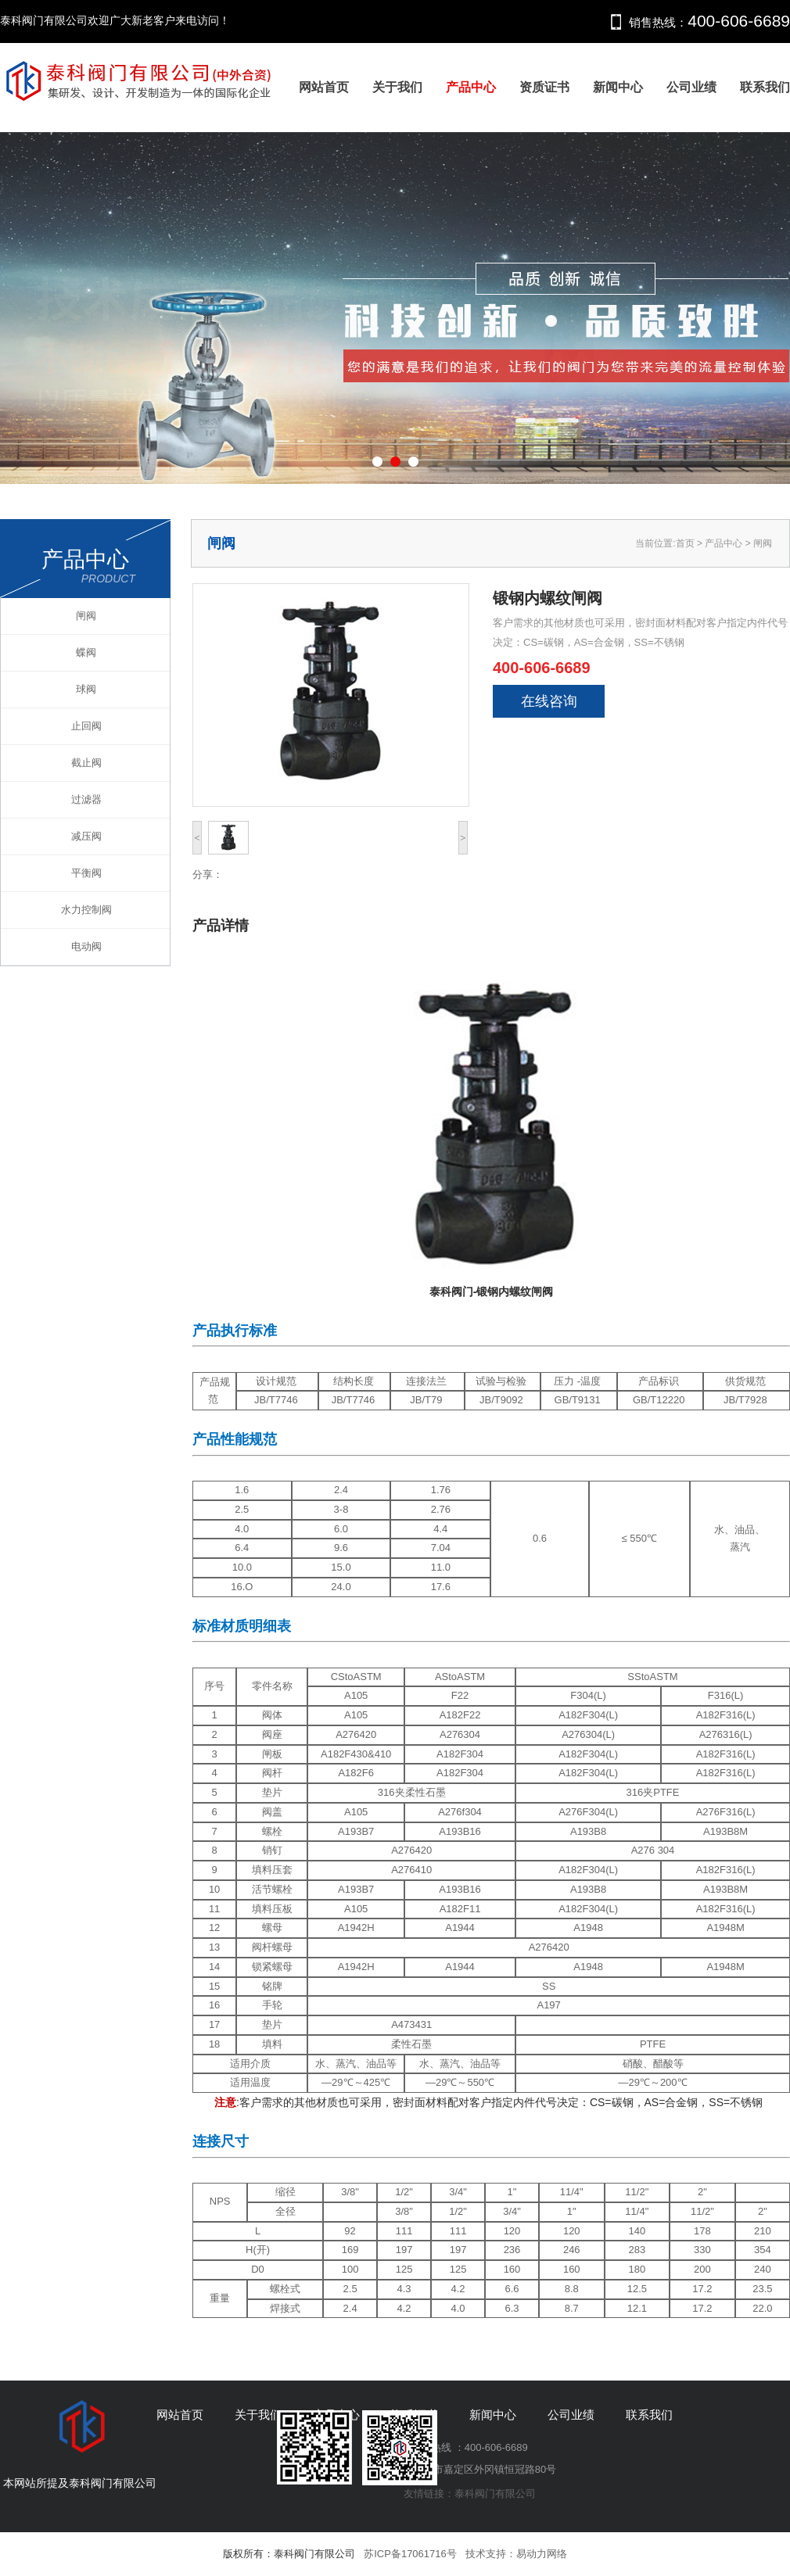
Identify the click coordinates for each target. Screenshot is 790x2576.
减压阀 (86, 836)
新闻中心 (618, 87)
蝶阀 (86, 652)
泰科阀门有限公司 (495, 2493)
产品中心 (471, 87)
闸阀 (86, 616)
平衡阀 (86, 873)
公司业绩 (691, 87)
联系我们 (765, 87)
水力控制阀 (86, 909)
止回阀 (86, 726)
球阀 (86, 689)
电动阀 (86, 946)
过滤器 (86, 799)
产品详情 (220, 925)
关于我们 (397, 87)
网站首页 (324, 87)
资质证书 (544, 87)
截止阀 (86, 763)
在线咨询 (549, 701)
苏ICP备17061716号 (410, 2554)
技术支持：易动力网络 (516, 2554)
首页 (685, 543)
